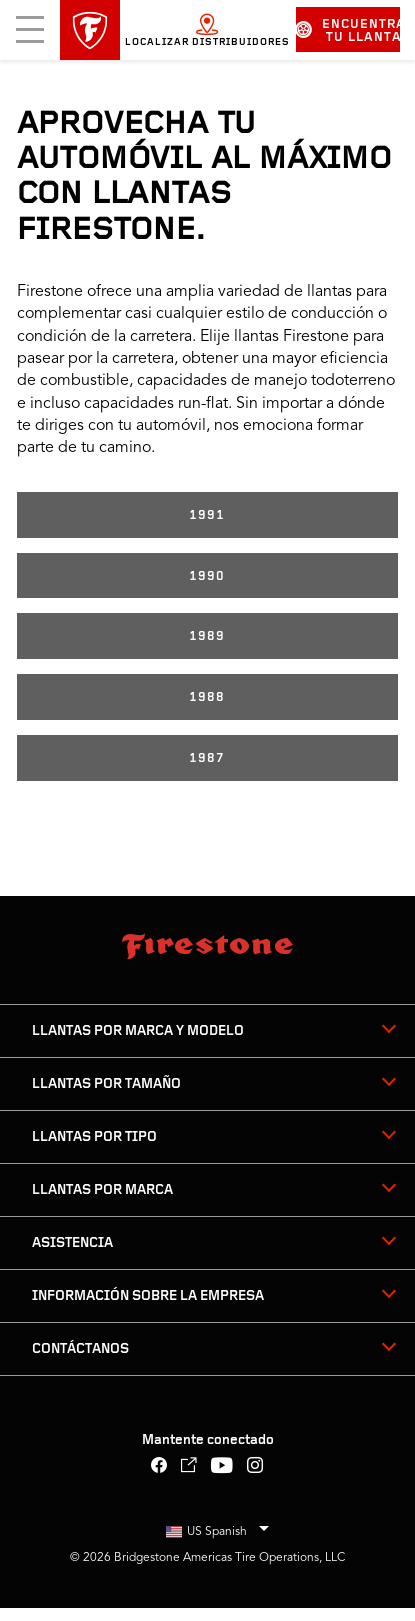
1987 (207, 758)
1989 (207, 636)
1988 (207, 697)
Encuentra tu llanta (348, 31)
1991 (207, 515)
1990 (207, 576)
